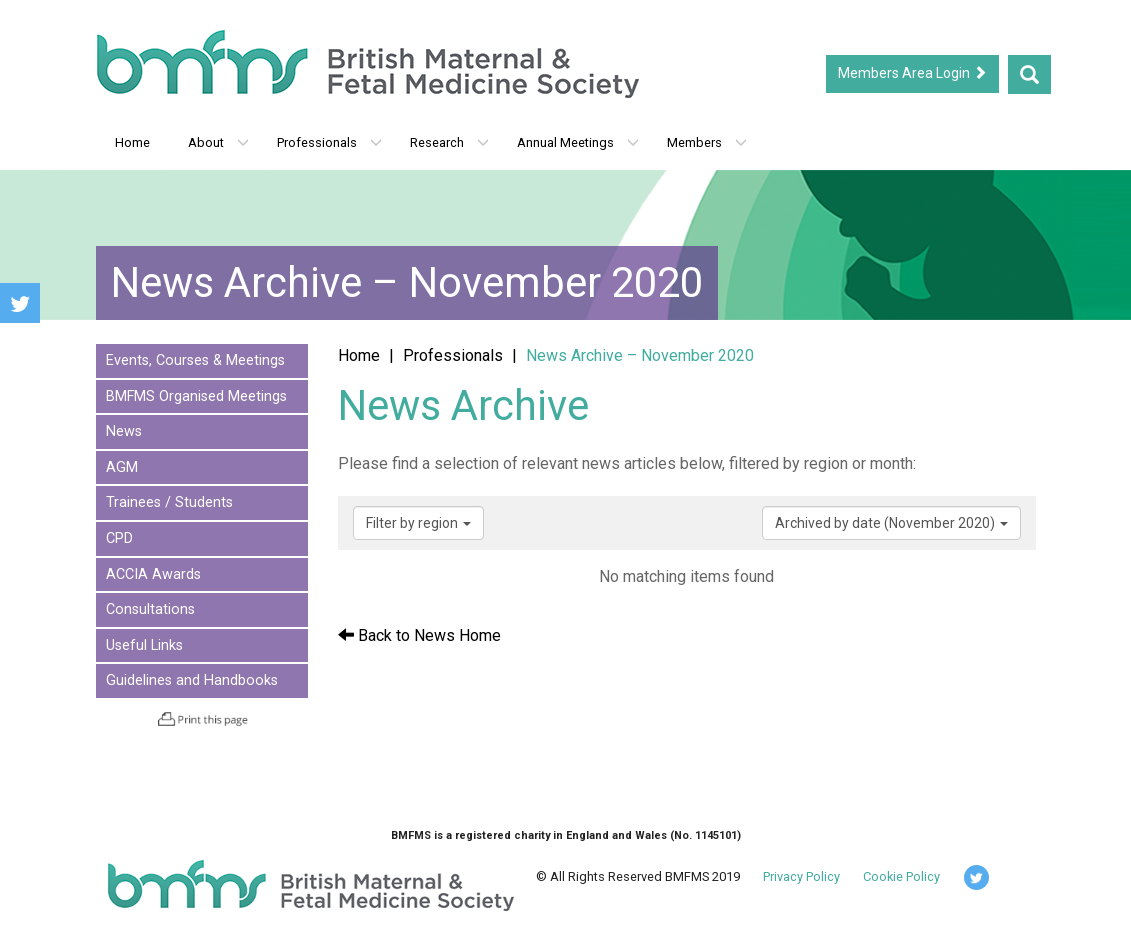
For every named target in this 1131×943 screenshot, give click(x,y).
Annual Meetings (578, 142)
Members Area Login (912, 73)
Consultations (150, 609)
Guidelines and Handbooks (192, 680)
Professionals (329, 142)
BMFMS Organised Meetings (196, 396)
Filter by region (418, 523)
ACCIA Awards (153, 574)
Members (707, 142)
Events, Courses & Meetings (195, 360)
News (124, 431)
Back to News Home (419, 635)
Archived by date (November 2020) (891, 523)
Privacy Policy (801, 876)
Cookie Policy (901, 876)
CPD (119, 538)
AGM (122, 467)
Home (132, 142)
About (218, 142)
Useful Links (144, 645)
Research (449, 142)
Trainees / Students (169, 502)
